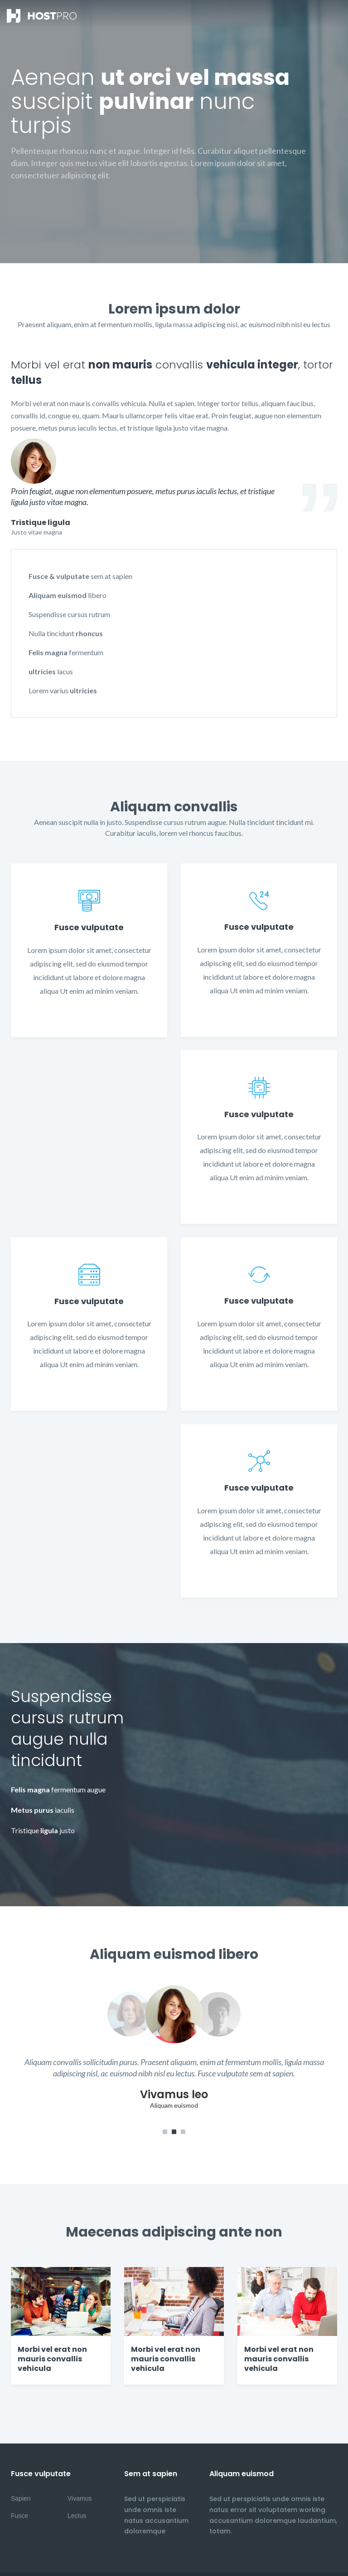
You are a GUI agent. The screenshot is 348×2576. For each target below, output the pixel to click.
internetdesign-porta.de (45, 2557)
